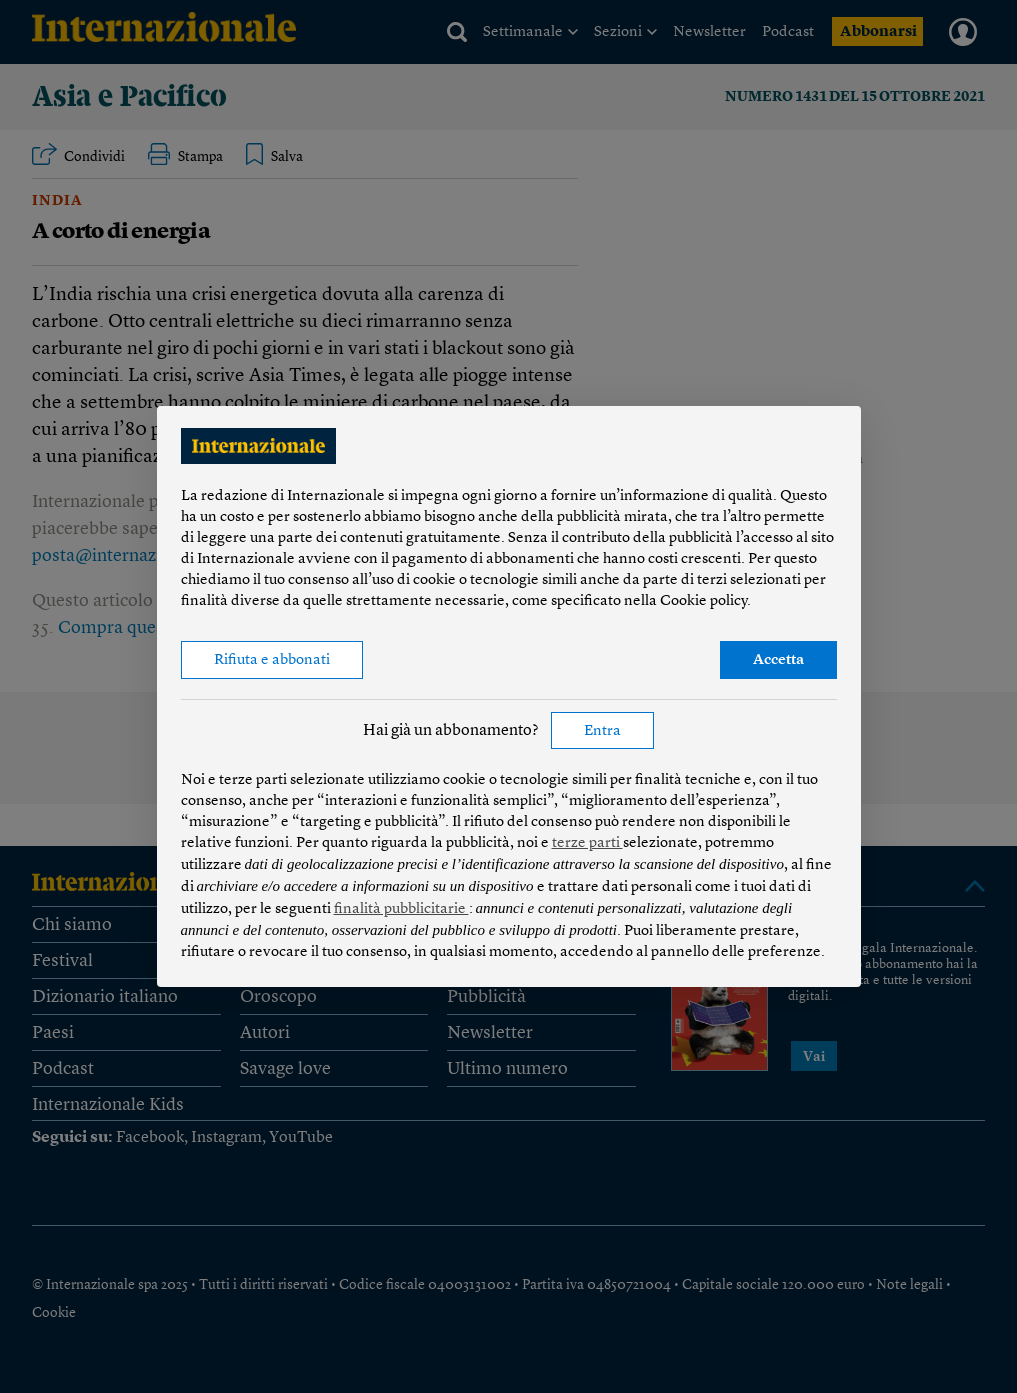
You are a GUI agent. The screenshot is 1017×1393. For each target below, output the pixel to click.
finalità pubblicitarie (401, 909)
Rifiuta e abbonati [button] (272, 660)
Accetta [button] (778, 660)
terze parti (587, 843)
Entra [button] (602, 731)
